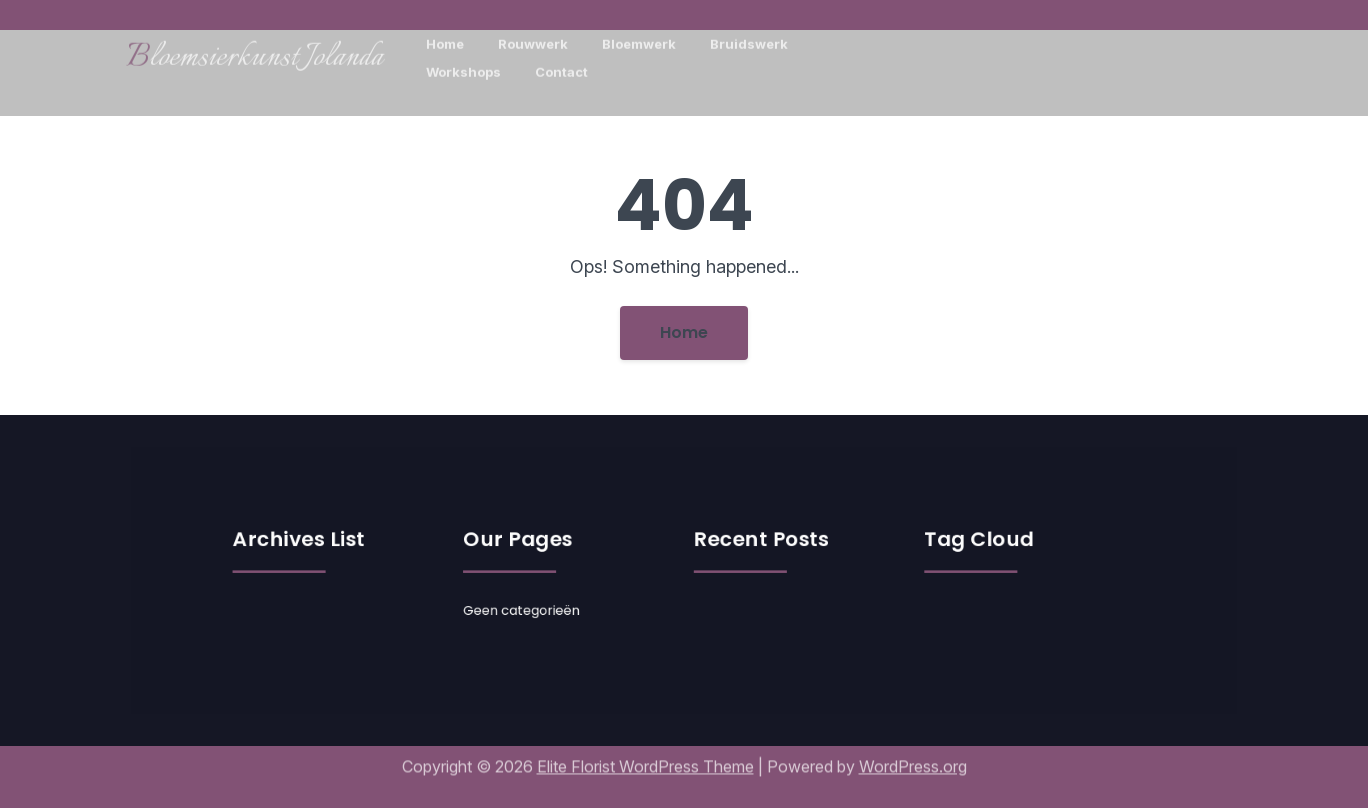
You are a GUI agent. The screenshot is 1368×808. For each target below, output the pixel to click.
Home (445, 38)
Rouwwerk (533, 38)
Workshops (463, 66)
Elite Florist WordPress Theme (645, 757)
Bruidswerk (749, 38)
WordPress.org (913, 757)
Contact (561, 66)
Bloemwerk (639, 38)
